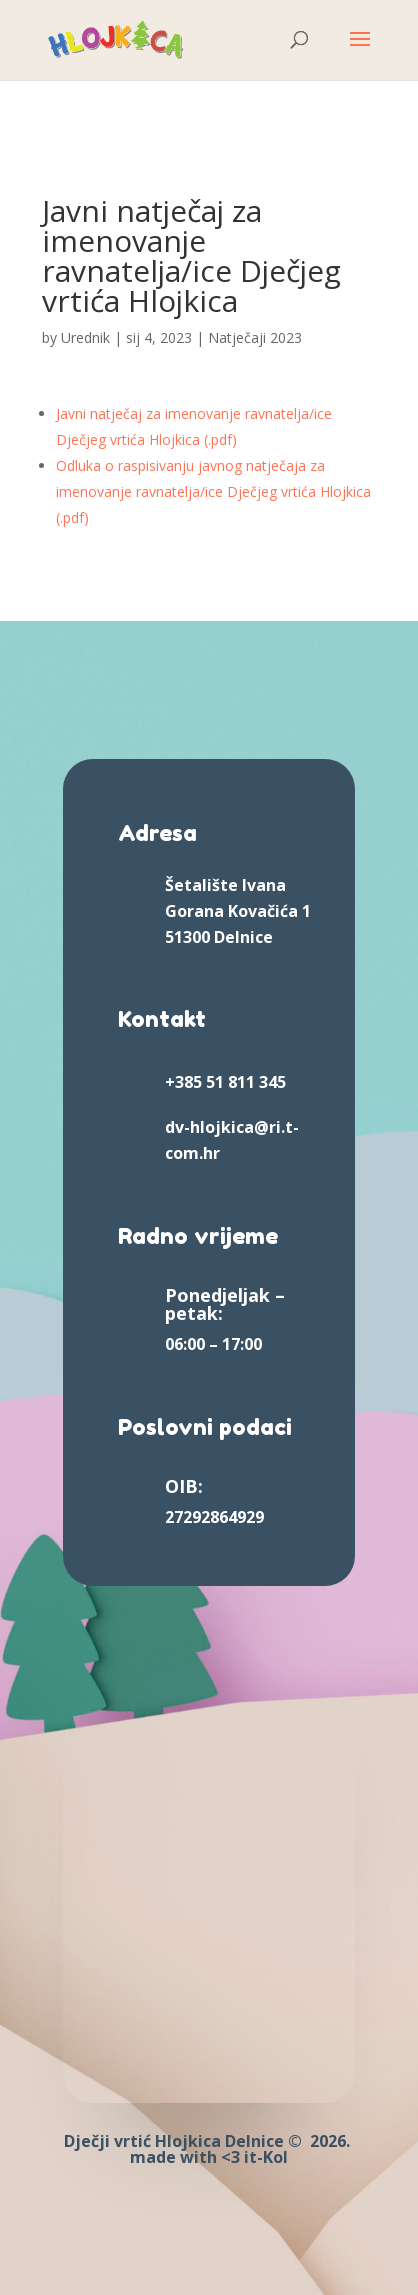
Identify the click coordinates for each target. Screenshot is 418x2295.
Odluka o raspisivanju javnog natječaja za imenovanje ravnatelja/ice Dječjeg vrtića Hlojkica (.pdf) (213, 491)
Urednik (85, 337)
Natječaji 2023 (255, 337)
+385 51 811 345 (225, 1082)
